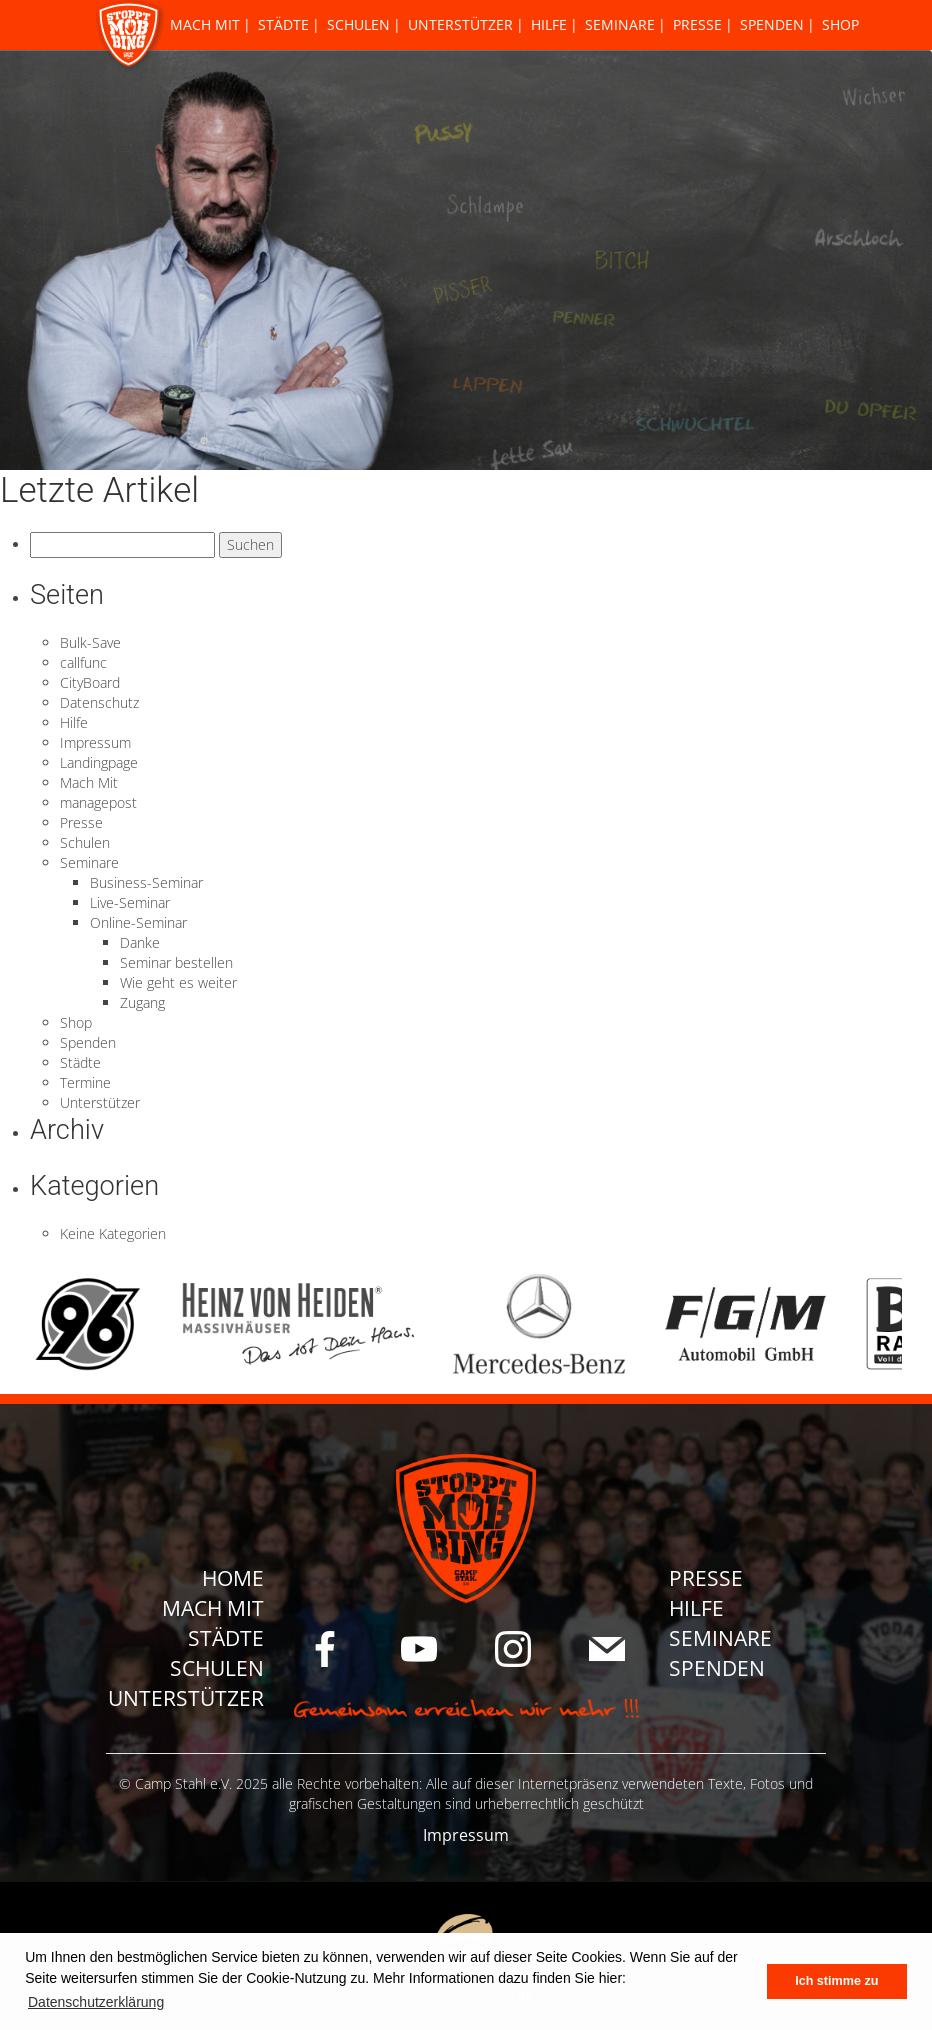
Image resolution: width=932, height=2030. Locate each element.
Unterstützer (460, 24)
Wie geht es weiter (178, 982)
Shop (840, 24)
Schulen (358, 24)
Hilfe (549, 24)
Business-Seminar (146, 882)
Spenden (772, 24)
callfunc (83, 662)
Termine (85, 1082)
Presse (697, 24)
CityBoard (90, 682)
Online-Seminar (138, 922)
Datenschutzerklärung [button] (96, 2002)
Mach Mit (205, 24)
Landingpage (99, 762)
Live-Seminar (130, 902)
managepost (98, 802)
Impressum (95, 742)
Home (233, 1578)
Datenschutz (99, 702)
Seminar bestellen (176, 962)
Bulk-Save (90, 642)
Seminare (620, 24)
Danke (140, 942)
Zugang (142, 1002)
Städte (283, 24)
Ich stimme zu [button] (836, 1981)
